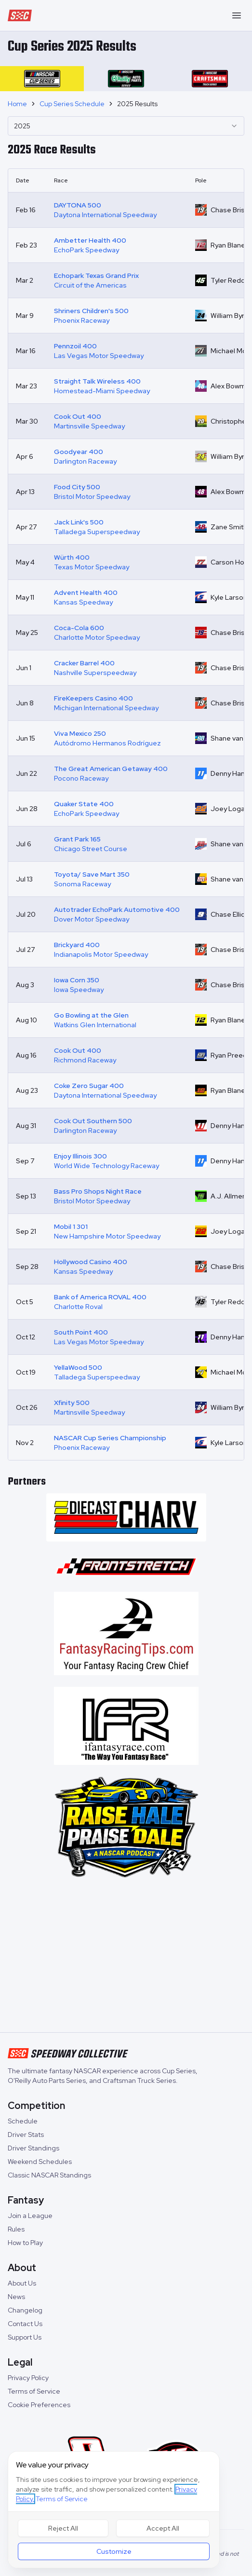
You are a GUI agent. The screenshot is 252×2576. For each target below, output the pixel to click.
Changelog (25, 2310)
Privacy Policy (28, 2377)
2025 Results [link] (137, 103)
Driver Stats (26, 2134)
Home (17, 103)
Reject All (63, 2528)
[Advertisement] (126, 1957)
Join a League (30, 2215)
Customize (114, 2551)
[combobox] (126, 126)
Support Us (24, 2337)
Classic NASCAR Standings (49, 2175)
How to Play (25, 2242)
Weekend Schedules (40, 2161)
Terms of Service (34, 2391)
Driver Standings (33, 2148)
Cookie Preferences (39, 2404)
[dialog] (114, 2509)
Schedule (23, 2121)
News (16, 2296)
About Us (22, 2283)
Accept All (162, 2528)
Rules (16, 2229)
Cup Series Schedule (72, 103)
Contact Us (25, 2323)
